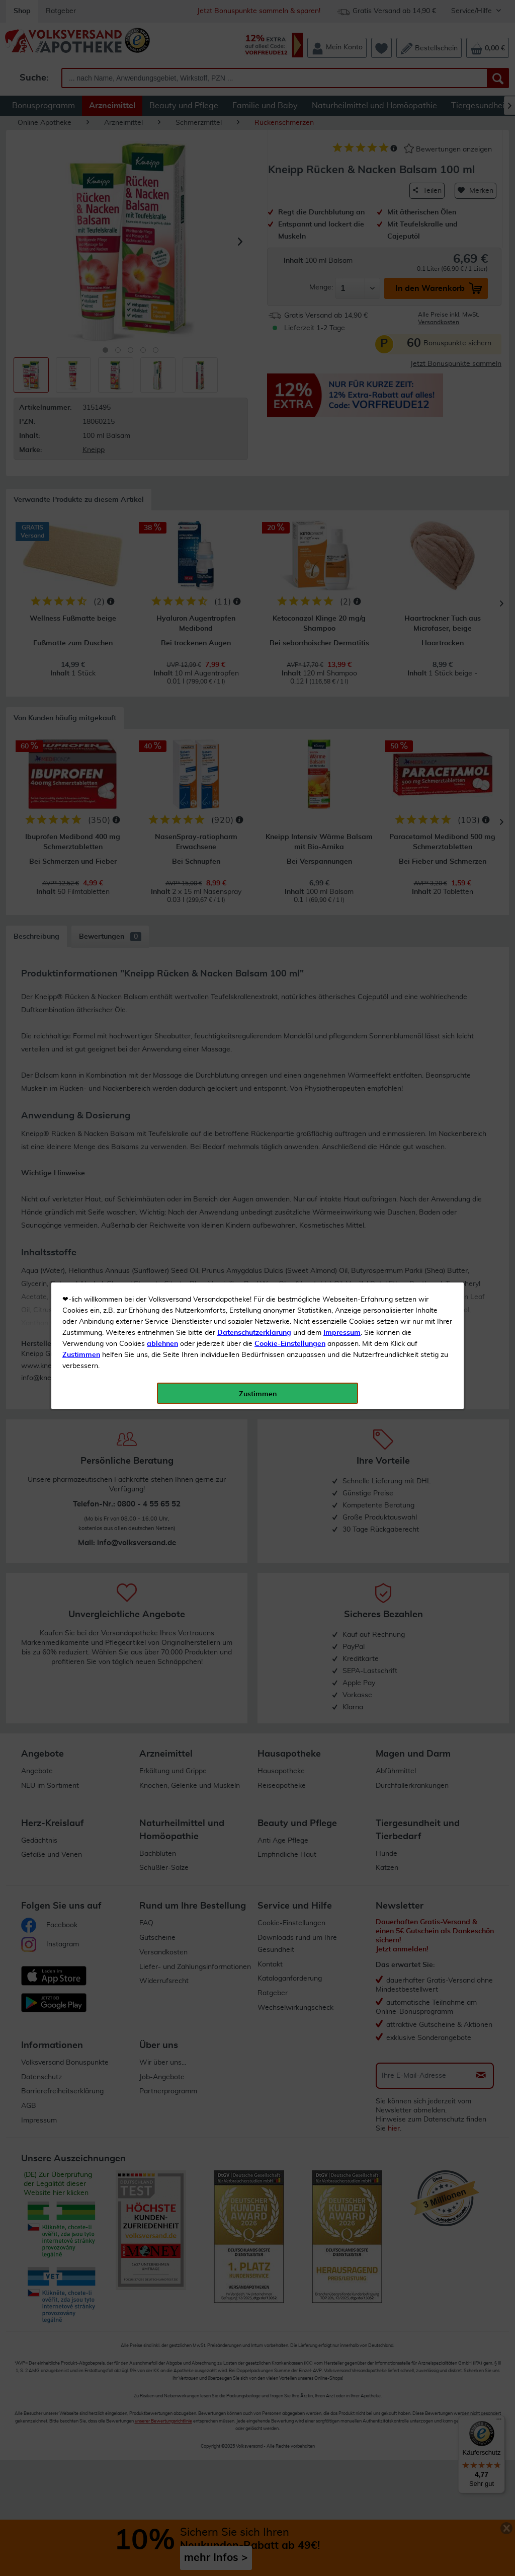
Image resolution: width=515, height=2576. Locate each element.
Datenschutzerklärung (254, 226)
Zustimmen (81, 248)
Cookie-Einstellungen (289, 237)
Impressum (342, 226)
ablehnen (162, 237)
